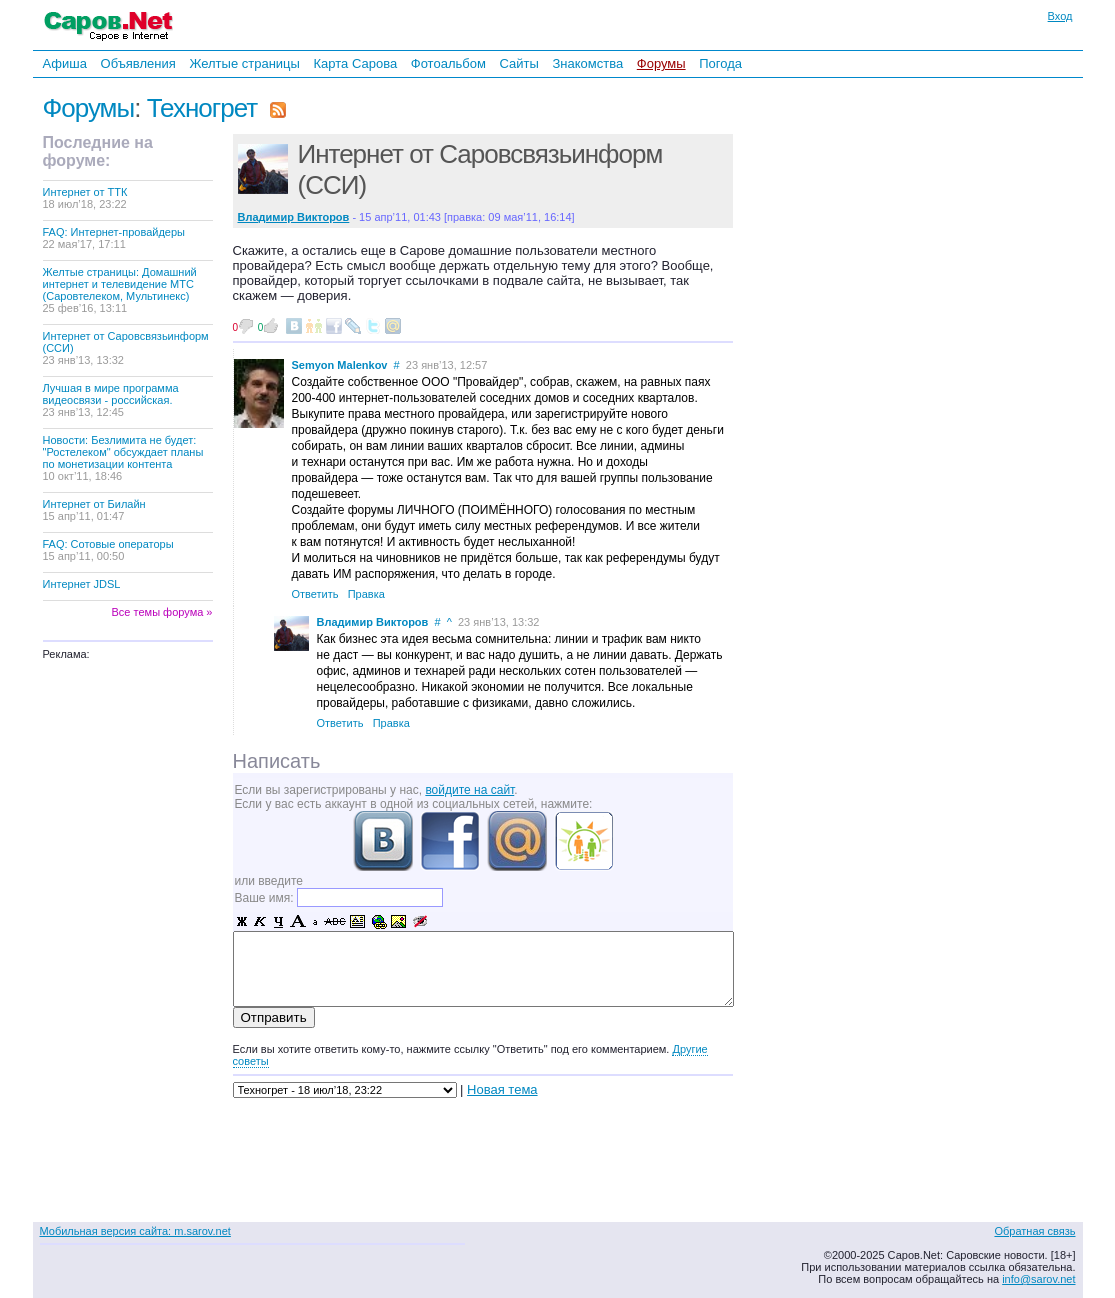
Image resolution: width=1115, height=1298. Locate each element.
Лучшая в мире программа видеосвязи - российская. (111, 400)
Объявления (138, 63)
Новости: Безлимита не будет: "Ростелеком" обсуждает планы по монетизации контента (123, 458)
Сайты (518, 63)
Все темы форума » (162, 612)
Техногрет (202, 108)
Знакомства (587, 63)
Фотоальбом (448, 63)
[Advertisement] (873, 349)
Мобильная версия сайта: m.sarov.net (135, 1231)
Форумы (661, 63)
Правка (366, 594)
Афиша (65, 63)
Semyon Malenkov (340, 365)
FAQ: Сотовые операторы (108, 550)
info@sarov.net (1038, 1279)
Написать (277, 761)
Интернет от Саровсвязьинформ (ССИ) (126, 348)
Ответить (315, 594)
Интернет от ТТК (85, 198)
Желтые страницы (244, 63)
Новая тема (502, 1089)
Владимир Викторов (373, 622)
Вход (1060, 16)
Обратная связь (1034, 1231)
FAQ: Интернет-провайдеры (114, 238)
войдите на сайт (469, 790)
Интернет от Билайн (94, 510)
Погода (720, 63)
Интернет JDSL (82, 584)
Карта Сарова (356, 63)
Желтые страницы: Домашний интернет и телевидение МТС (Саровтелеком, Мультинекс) (120, 290)
